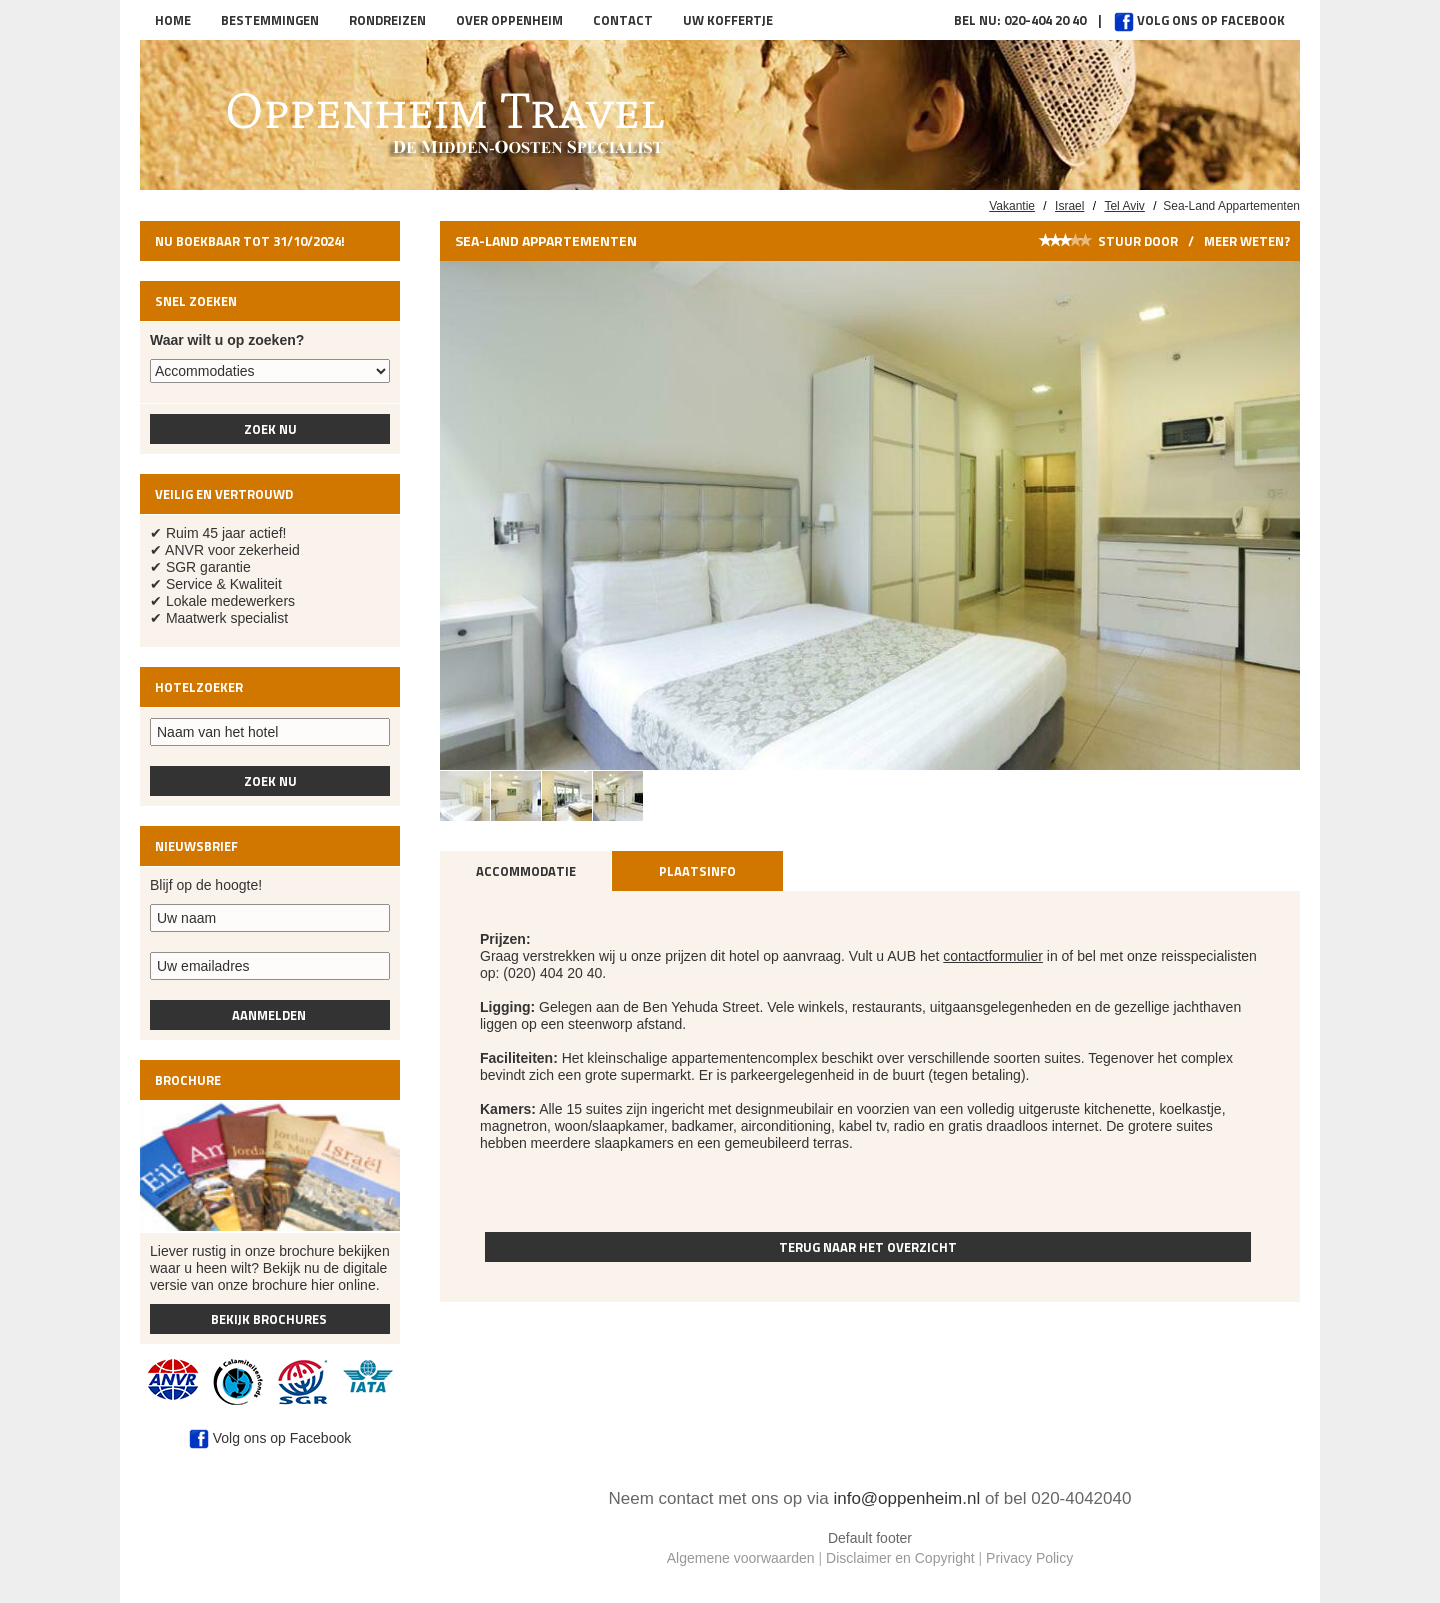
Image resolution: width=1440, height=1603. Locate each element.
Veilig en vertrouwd (224, 494)
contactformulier (993, 956)
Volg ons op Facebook (1199, 20)
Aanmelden (270, 1015)
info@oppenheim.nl (906, 1498)
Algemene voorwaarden (741, 1558)
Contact (623, 20)
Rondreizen (387, 20)
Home (173, 20)
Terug (868, 1247)
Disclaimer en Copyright (900, 1558)
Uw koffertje (728, 20)
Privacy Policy (1029, 1558)
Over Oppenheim (509, 20)
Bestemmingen (270, 20)
